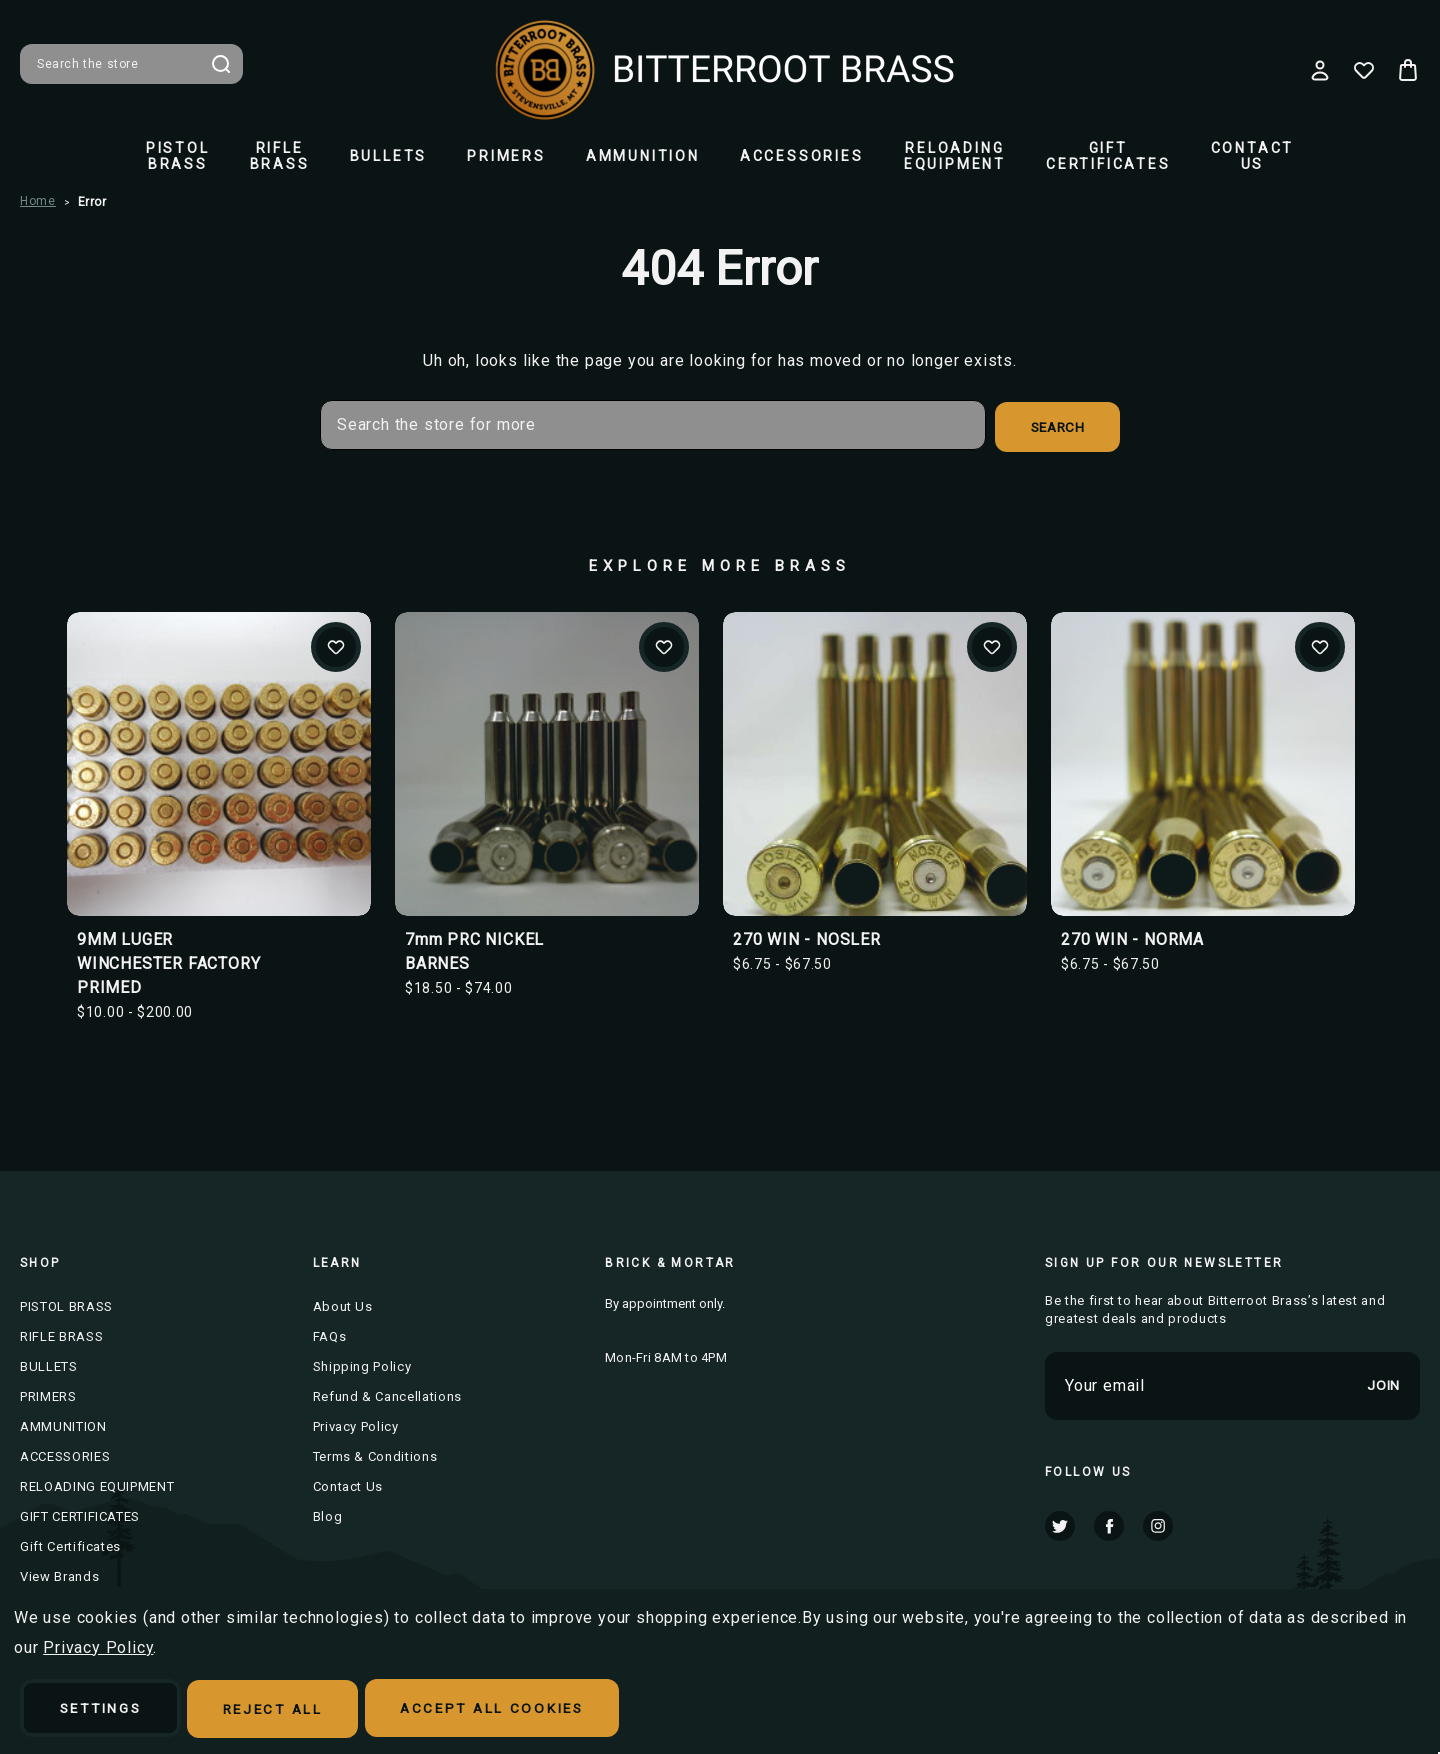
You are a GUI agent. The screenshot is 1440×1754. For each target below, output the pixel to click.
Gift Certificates (70, 1544)
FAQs (330, 1334)
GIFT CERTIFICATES (1108, 156)
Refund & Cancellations (387, 1394)
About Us (343, 1304)
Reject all (292, 1710)
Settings (107, 1710)
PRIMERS (506, 156)
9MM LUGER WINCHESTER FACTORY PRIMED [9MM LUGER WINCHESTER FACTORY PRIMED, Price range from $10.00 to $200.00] (168, 961)
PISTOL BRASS (178, 156)
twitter (1060, 1523)
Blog (328, 1514)
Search (221, 64)
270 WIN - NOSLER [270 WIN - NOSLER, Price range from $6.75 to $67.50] (807, 937)
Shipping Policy (362, 1364)
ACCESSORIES (802, 156)
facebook (1109, 1523)
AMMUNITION (643, 156)
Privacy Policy (356, 1424)
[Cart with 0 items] (1408, 70)
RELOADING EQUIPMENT (955, 156)
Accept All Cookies (524, 1710)
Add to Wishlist (336, 645)
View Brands (59, 1574)
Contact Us (1253, 156)
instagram (1158, 1523)
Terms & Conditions (375, 1454)
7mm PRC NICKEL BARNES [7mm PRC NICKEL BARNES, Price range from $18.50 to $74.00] (474, 949)
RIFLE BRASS (280, 156)
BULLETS (389, 156)
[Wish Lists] (1364, 70)
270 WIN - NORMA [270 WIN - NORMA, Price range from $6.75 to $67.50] (1132, 937)
